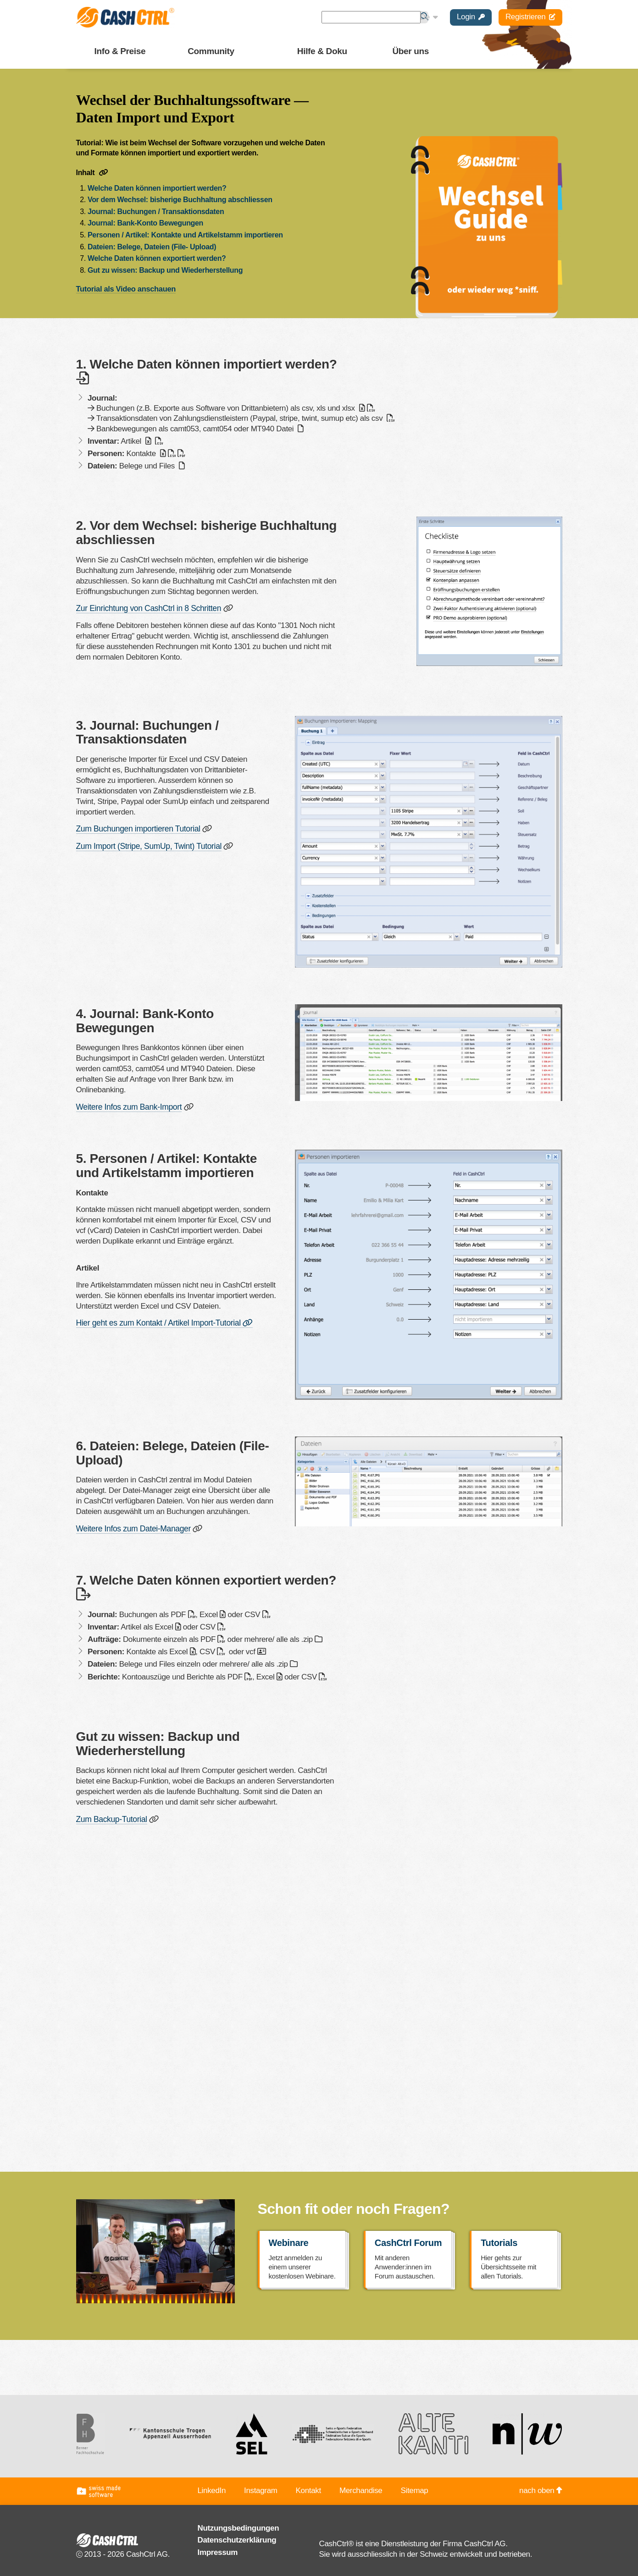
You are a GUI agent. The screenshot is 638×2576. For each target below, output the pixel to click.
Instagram (260, 2488)
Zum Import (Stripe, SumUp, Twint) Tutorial (147, 844)
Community (211, 51)
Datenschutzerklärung (237, 2537)
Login (471, 16)
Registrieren (530, 16)
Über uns (410, 51)
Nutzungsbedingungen (238, 2525)
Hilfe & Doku (322, 51)
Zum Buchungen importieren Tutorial (136, 827)
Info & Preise (120, 51)
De (429, 17)
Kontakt (308, 2488)
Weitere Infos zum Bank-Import (127, 1105)
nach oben (540, 2488)
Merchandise (361, 2488)
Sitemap (414, 2488)
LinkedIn (212, 2488)
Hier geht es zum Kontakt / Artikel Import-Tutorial (162, 1321)
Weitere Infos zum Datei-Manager (132, 1527)
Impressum (218, 2550)
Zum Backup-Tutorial (110, 1817)
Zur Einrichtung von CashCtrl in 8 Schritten (146, 607)
